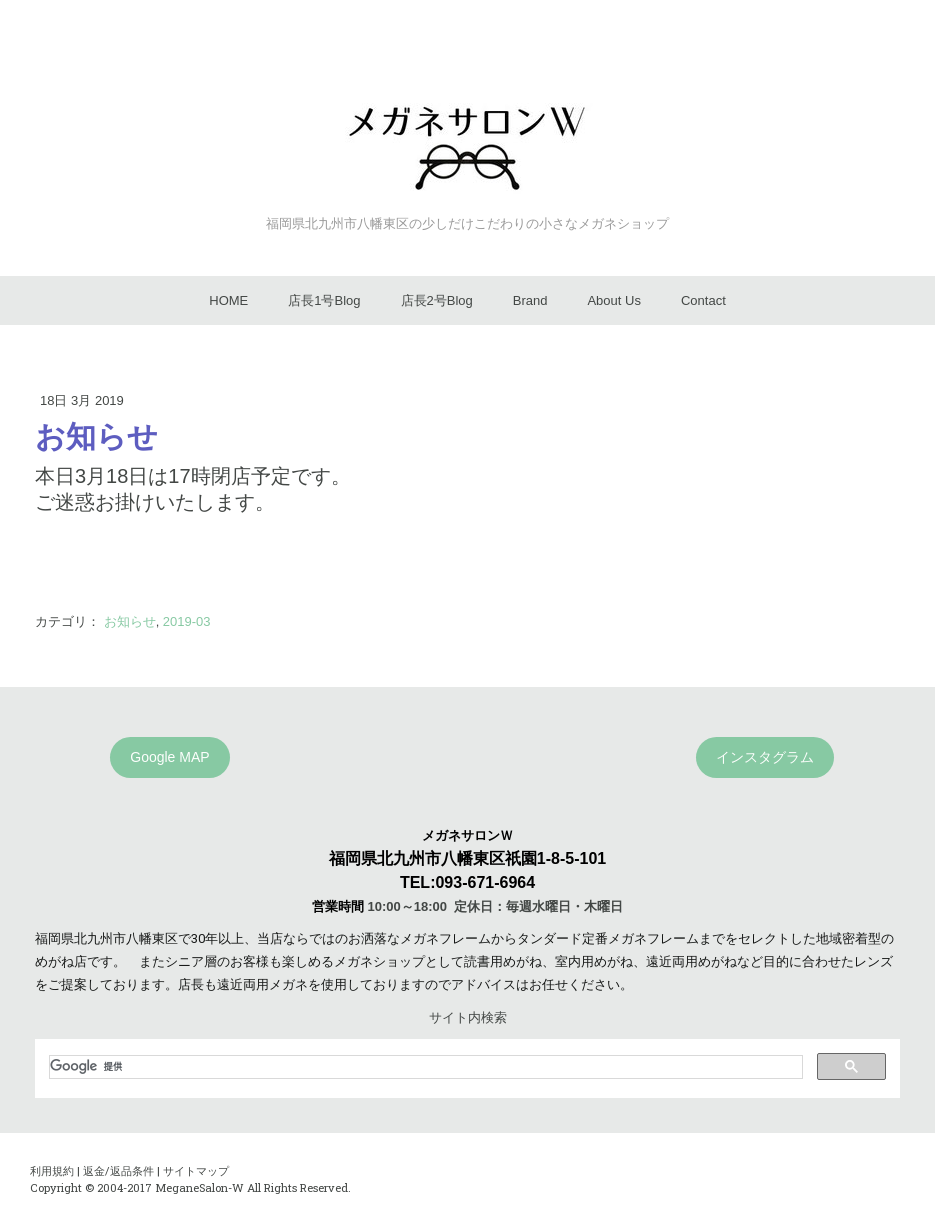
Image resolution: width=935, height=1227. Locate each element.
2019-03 (187, 621)
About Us (613, 300)
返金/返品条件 (118, 1170)
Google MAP (169, 757)
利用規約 (52, 1170)
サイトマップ (196, 1170)
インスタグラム (765, 757)
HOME (228, 300)
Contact (703, 300)
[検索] (424, 1067)
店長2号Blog (437, 300)
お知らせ (130, 621)
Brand (530, 300)
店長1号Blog (324, 300)
